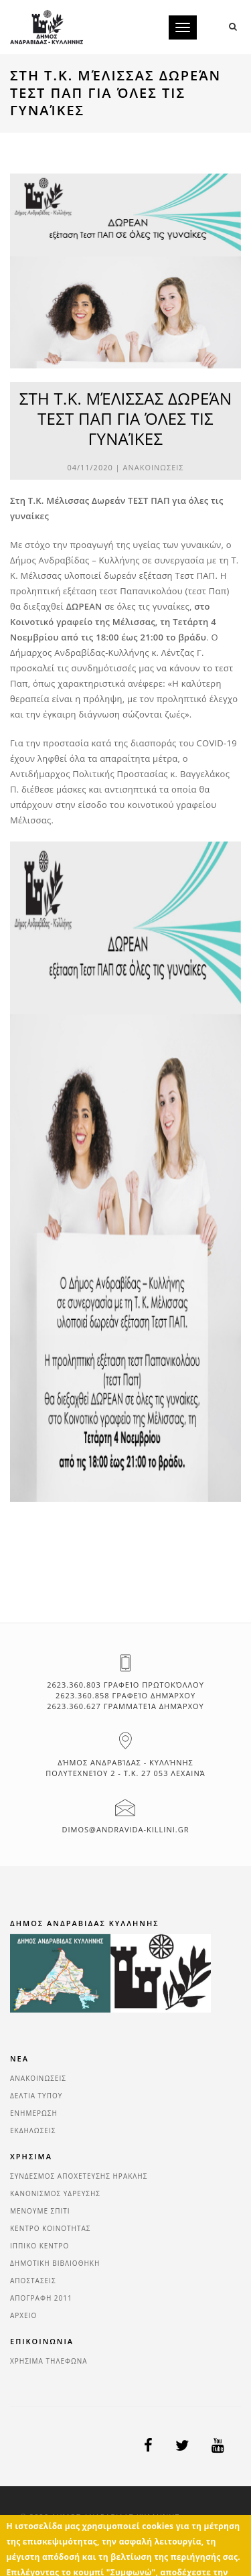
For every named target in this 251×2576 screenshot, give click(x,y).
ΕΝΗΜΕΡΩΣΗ (34, 2113)
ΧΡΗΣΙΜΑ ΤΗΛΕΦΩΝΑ (49, 2361)
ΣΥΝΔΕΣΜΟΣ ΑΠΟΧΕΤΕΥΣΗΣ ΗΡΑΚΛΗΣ (78, 2176)
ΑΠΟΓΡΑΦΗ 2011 (41, 2298)
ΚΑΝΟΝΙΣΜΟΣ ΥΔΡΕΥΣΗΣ (55, 2193)
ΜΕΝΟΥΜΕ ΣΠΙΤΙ (40, 2211)
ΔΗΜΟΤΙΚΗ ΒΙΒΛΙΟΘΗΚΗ (55, 2263)
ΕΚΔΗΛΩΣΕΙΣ (33, 2130)
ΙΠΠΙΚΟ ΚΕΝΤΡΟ (39, 2245)
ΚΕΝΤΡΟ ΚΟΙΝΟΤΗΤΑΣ (50, 2228)
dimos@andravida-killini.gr (125, 1829)
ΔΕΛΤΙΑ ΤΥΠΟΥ (36, 2095)
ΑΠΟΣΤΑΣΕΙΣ (33, 2280)
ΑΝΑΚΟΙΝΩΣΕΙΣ (153, 467)
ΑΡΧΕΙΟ (23, 2315)
